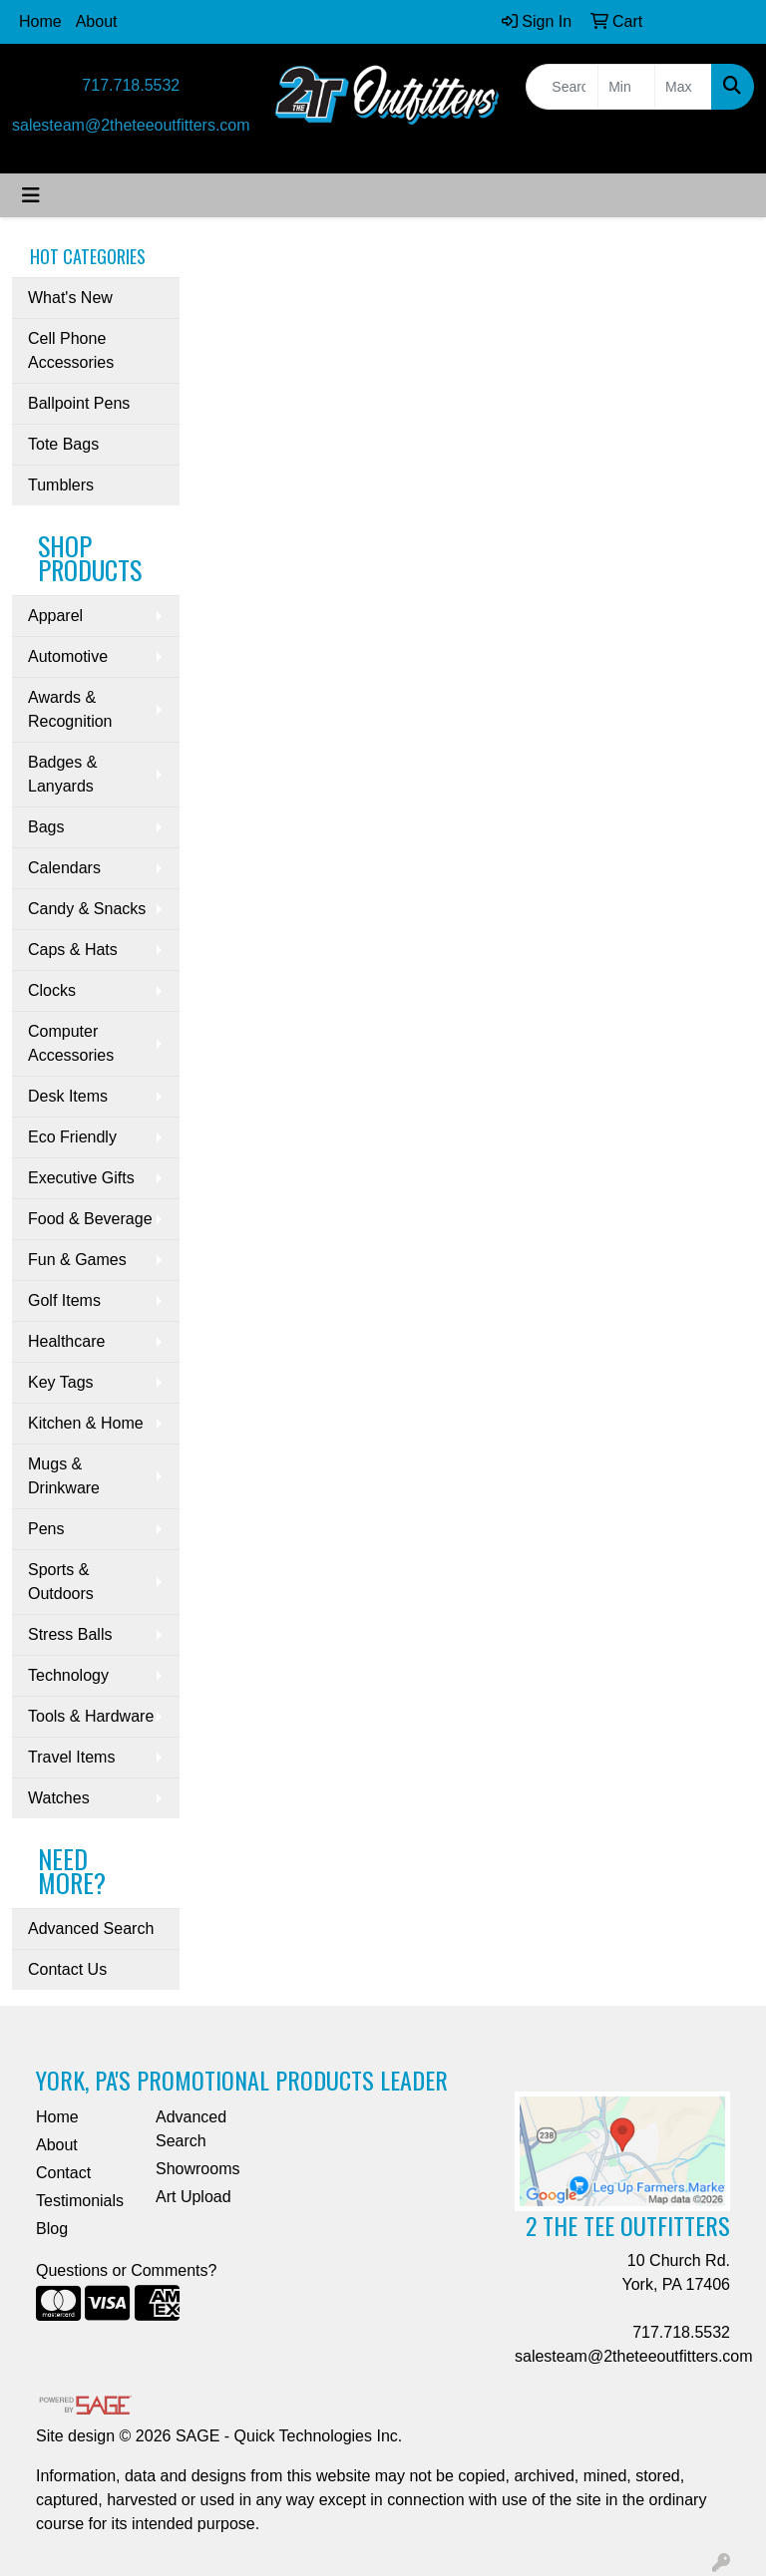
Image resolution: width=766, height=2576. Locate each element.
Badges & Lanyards (62, 774)
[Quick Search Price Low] (626, 87)
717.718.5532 (131, 85)
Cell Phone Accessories (71, 350)
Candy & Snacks (87, 908)
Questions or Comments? (126, 2270)
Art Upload (193, 2196)
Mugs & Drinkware (64, 1475)
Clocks (52, 990)
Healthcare (66, 1341)
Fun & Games (77, 1259)
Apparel (55, 615)
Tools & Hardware (91, 1716)
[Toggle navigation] (31, 195)
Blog (52, 2228)
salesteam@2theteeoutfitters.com (131, 125)
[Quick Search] (562, 87)
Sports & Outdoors (61, 1581)
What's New (70, 297)
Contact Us (67, 1969)
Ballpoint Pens (79, 403)
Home (40, 21)
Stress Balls (70, 1634)
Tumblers (61, 485)
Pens (46, 1528)
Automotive (68, 656)
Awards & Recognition (70, 709)
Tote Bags (63, 444)
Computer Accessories (71, 1043)
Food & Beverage (90, 1218)
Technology (68, 1675)
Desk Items (68, 1096)
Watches (59, 1797)
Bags (46, 826)
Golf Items (64, 1300)
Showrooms (197, 2168)
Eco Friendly (72, 1136)
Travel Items (71, 1757)
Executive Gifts (81, 1177)
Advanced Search (91, 1928)
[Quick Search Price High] (683, 87)
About (97, 21)
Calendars (64, 867)
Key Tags (61, 1382)
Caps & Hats (73, 949)
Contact (63, 2172)
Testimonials (80, 2200)
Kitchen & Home (86, 1423)
